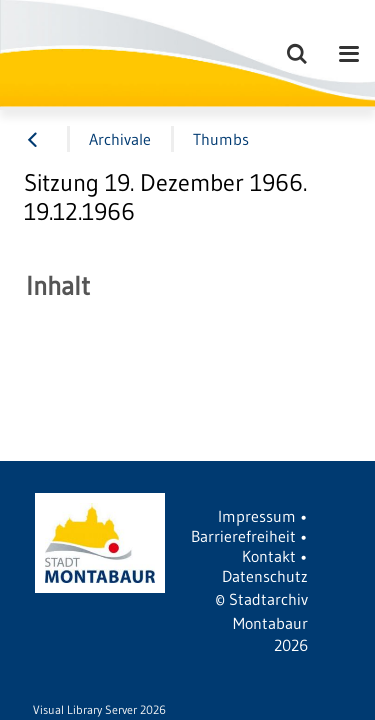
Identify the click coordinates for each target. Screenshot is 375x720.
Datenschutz (265, 576)
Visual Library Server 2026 (99, 709)
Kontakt (269, 556)
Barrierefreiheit (243, 536)
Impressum (257, 516)
